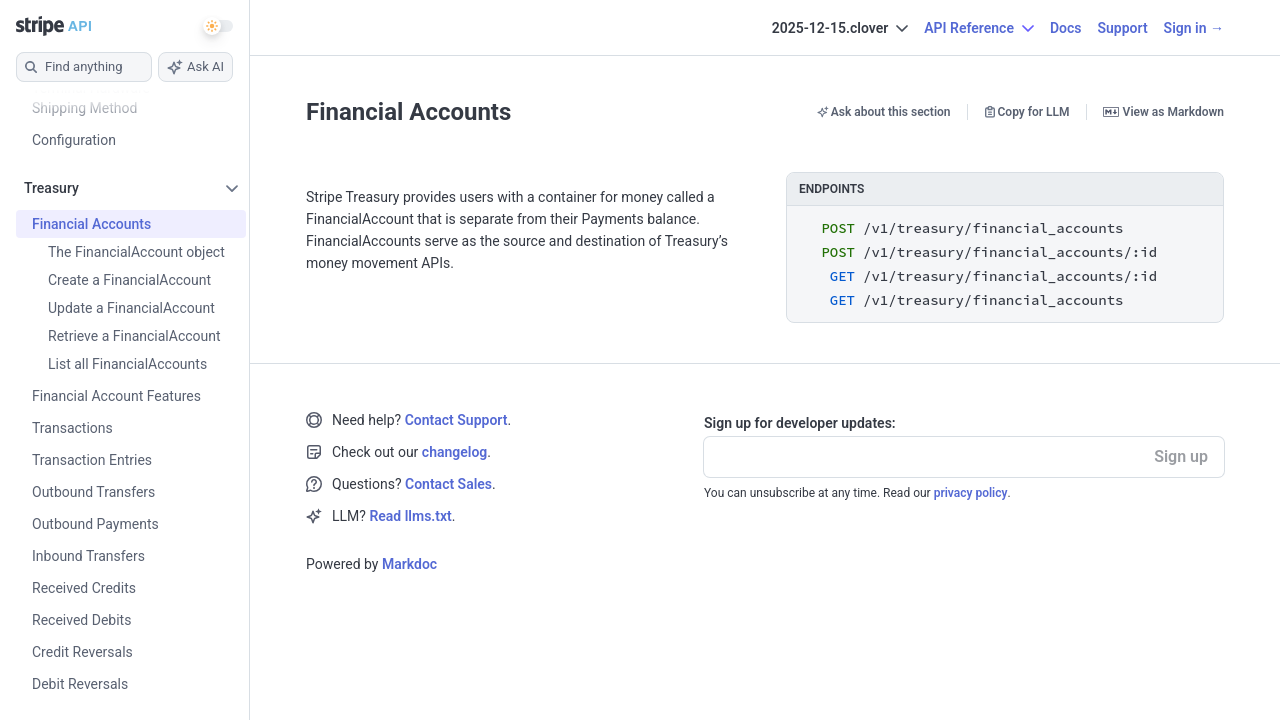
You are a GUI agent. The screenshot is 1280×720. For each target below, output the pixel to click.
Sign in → (1194, 28)
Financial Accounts (408, 112)
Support (1122, 28)
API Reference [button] (979, 28)
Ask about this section (884, 112)
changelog (454, 452)
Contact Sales (448, 484)
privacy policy (971, 493)
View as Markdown (1163, 112)
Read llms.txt (410, 516)
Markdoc (409, 564)
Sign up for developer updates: (800, 423)
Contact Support (456, 420)
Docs (1066, 28)
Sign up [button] (1181, 456)
